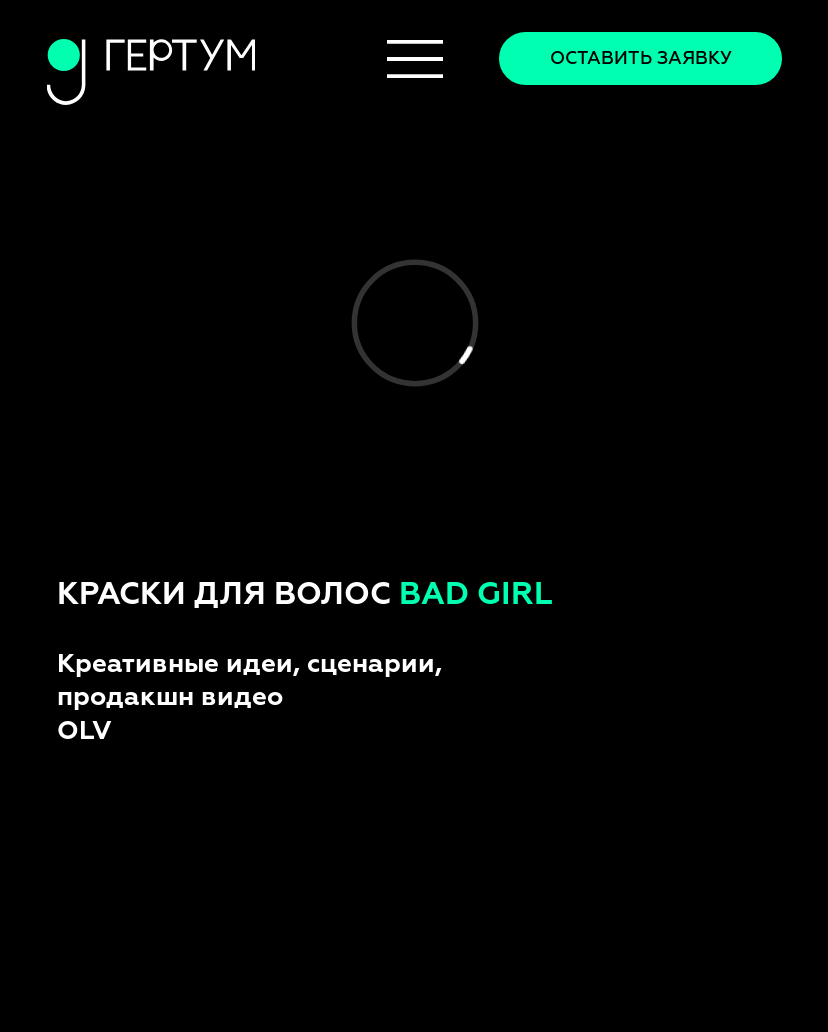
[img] (415, 59)
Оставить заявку (641, 58)
